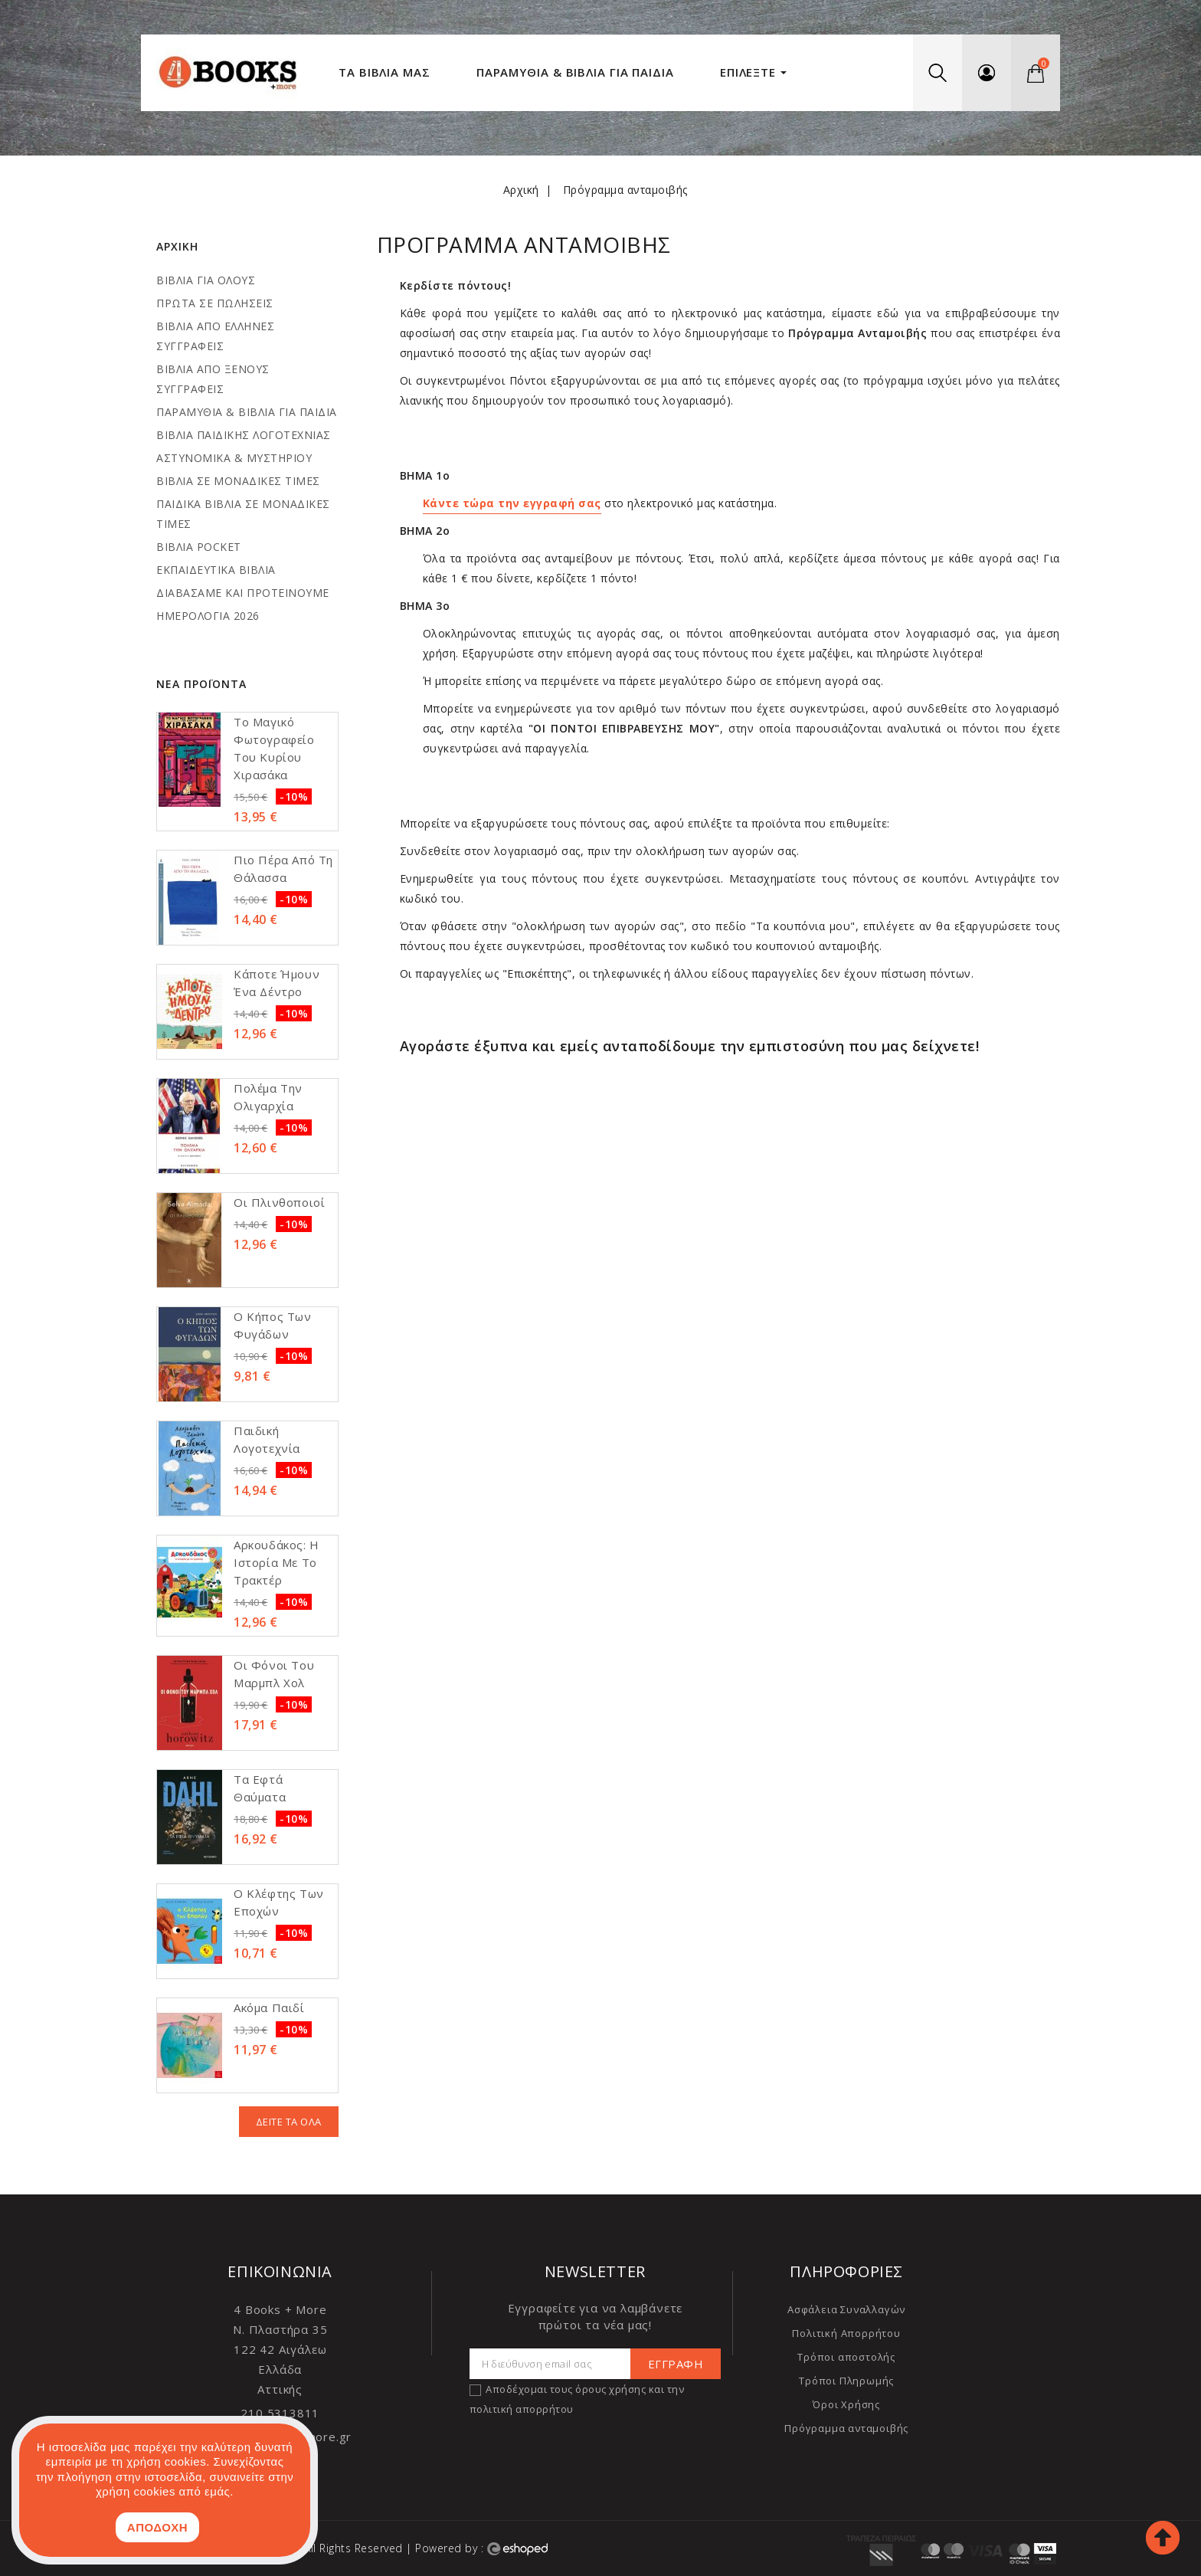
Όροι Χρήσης (846, 2404)
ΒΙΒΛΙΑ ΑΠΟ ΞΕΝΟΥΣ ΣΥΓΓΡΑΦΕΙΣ (213, 379)
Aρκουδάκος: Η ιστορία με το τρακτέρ (276, 1562)
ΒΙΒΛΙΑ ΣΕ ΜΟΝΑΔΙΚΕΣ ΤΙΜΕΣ (238, 481)
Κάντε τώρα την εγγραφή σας (512, 503)
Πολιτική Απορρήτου (846, 2333)
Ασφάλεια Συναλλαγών (846, 2309)
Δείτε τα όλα (289, 2122)
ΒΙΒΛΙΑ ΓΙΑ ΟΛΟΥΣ (205, 280)
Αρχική (177, 246)
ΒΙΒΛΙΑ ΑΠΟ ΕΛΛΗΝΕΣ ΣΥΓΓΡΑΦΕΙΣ (215, 336)
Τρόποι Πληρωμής (846, 2381)
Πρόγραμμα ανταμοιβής (846, 2428)
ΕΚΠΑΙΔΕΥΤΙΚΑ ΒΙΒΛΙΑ (216, 569)
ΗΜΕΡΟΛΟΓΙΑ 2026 (208, 615)
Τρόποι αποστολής (846, 2357)
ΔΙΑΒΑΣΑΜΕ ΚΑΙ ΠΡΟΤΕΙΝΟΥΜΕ (242, 592)
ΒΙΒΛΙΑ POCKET (198, 546)
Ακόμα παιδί (269, 2007)
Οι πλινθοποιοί (279, 1202)
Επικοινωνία (279, 2271)
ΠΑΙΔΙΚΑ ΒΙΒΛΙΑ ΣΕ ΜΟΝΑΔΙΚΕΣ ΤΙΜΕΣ (243, 514)
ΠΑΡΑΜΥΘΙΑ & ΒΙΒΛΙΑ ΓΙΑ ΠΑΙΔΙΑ (246, 412)
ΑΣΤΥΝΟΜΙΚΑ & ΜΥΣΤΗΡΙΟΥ (234, 458)
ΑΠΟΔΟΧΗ (157, 2527)
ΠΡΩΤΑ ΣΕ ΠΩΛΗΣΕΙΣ (214, 303)
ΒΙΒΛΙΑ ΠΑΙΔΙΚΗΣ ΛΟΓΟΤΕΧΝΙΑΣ (243, 435)
